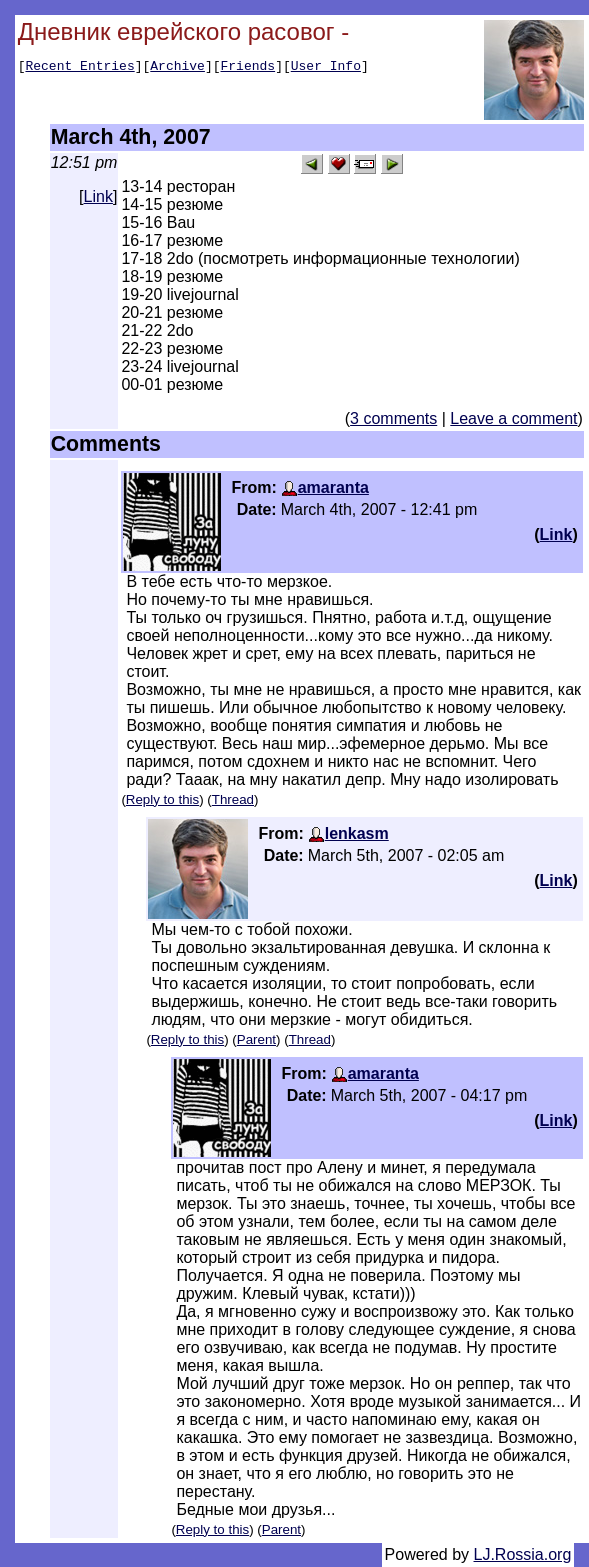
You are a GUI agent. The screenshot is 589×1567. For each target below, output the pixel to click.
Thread (233, 799)
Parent (256, 1039)
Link (98, 196)
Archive (177, 68)
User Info (326, 68)
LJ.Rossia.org (523, 1554)
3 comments (393, 418)
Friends (248, 68)
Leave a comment (513, 418)
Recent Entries (79, 68)
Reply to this (162, 799)
